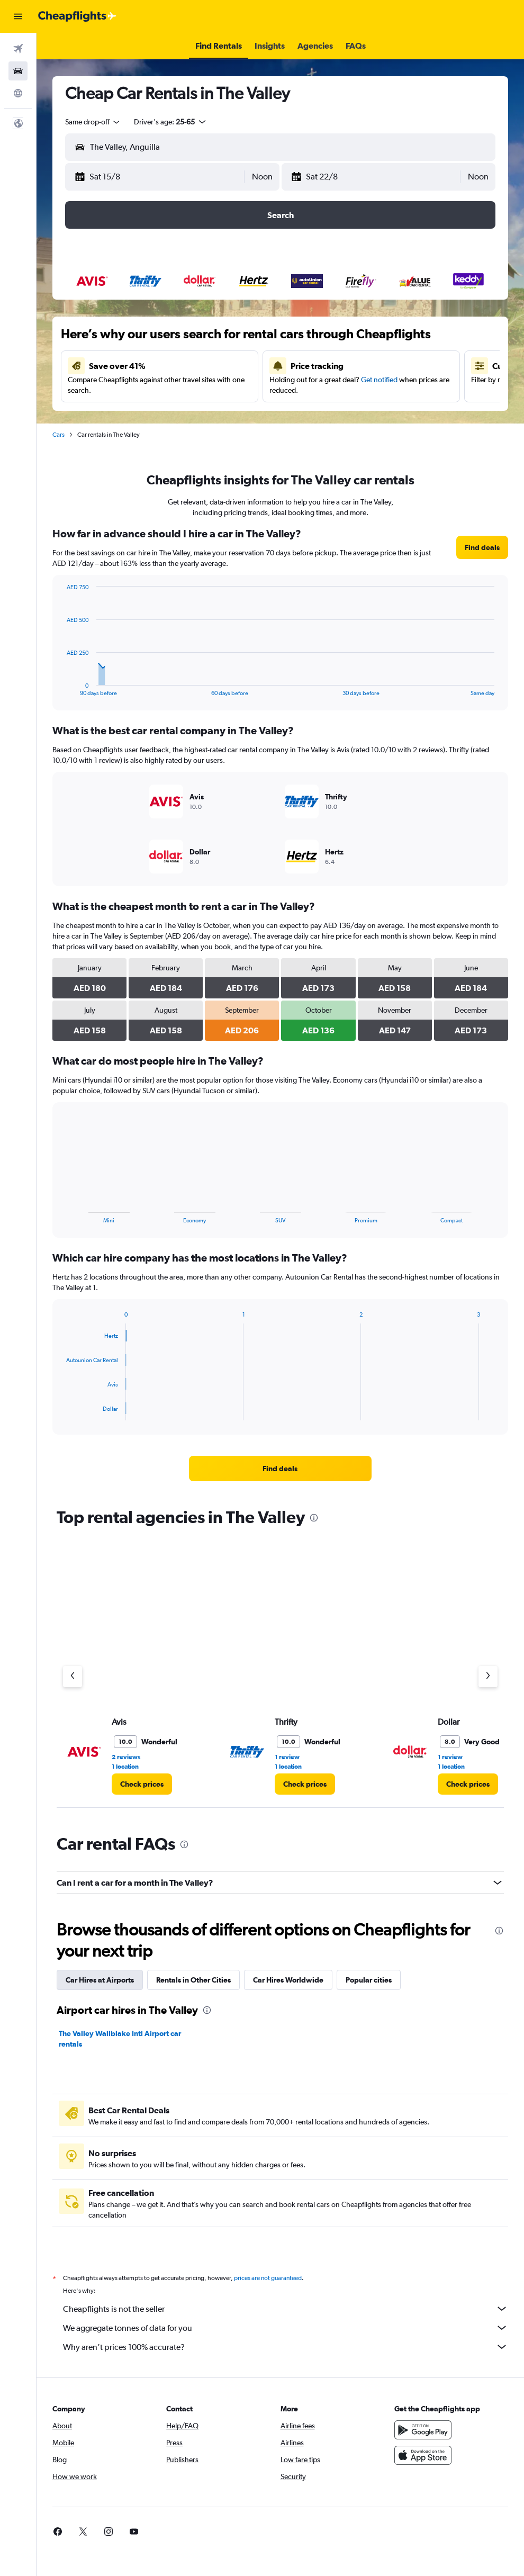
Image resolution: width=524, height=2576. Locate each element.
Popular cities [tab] (369, 1980)
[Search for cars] (18, 71)
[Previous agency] (72, 1676)
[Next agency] (488, 1676)
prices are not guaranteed (268, 2278)
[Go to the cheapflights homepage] (77, 16)
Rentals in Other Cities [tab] (193, 1980)
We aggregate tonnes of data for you (285, 2327)
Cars (58, 434)
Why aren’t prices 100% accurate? (285, 2346)
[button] (18, 16)
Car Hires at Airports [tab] (100, 1980)
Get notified (379, 379)
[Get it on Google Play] (422, 2429)
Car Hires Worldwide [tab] (288, 1980)
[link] (482, 547)
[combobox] (93, 121)
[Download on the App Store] (422, 2455)
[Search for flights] (18, 48)
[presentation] (314, 1518)
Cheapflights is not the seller (285, 2308)
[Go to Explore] (18, 93)
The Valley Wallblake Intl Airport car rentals (120, 2038)
